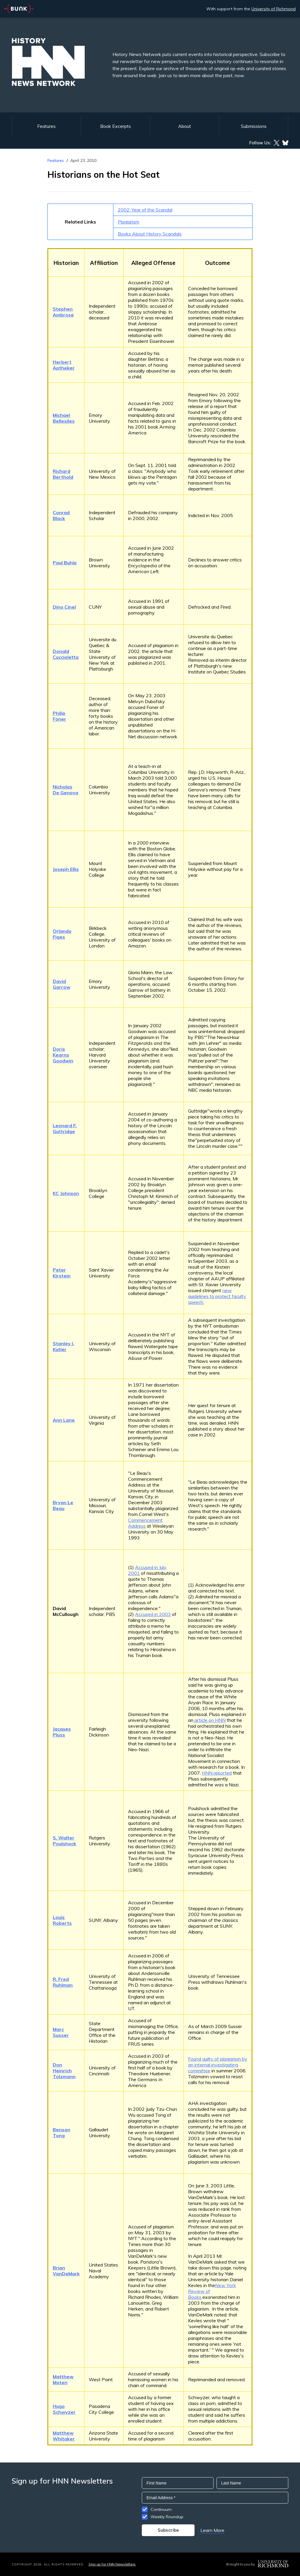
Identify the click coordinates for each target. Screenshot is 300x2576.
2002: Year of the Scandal (145, 210)
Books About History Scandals (150, 234)
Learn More (212, 2530)
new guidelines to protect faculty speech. (217, 1296)
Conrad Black (61, 515)
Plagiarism (128, 222)
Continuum (161, 2509)
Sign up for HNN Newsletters (112, 2564)
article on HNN (209, 1720)
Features (46, 126)
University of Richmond (273, 8)
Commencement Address (145, 1523)
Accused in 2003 (153, 1614)
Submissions (254, 126)
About (184, 126)
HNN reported (217, 1773)
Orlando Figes (62, 934)
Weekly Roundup (167, 2516)
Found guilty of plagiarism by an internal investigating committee (217, 2065)
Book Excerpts (115, 126)
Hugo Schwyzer (64, 2409)
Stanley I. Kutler (63, 1346)
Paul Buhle (65, 563)
